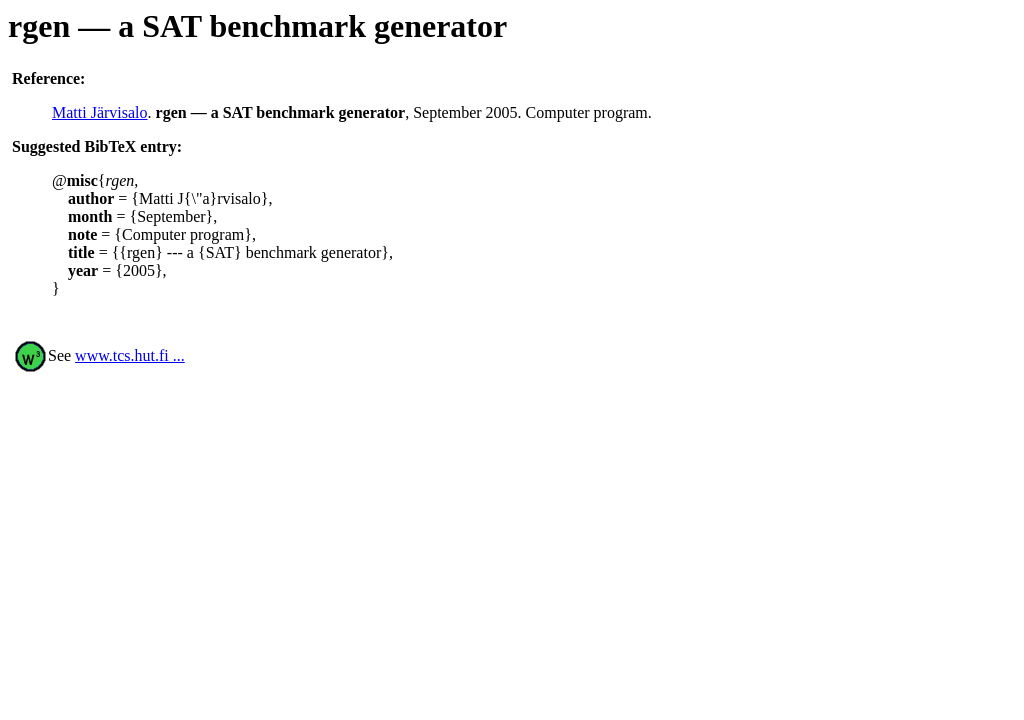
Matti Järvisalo (100, 112)
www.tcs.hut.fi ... (130, 355)
